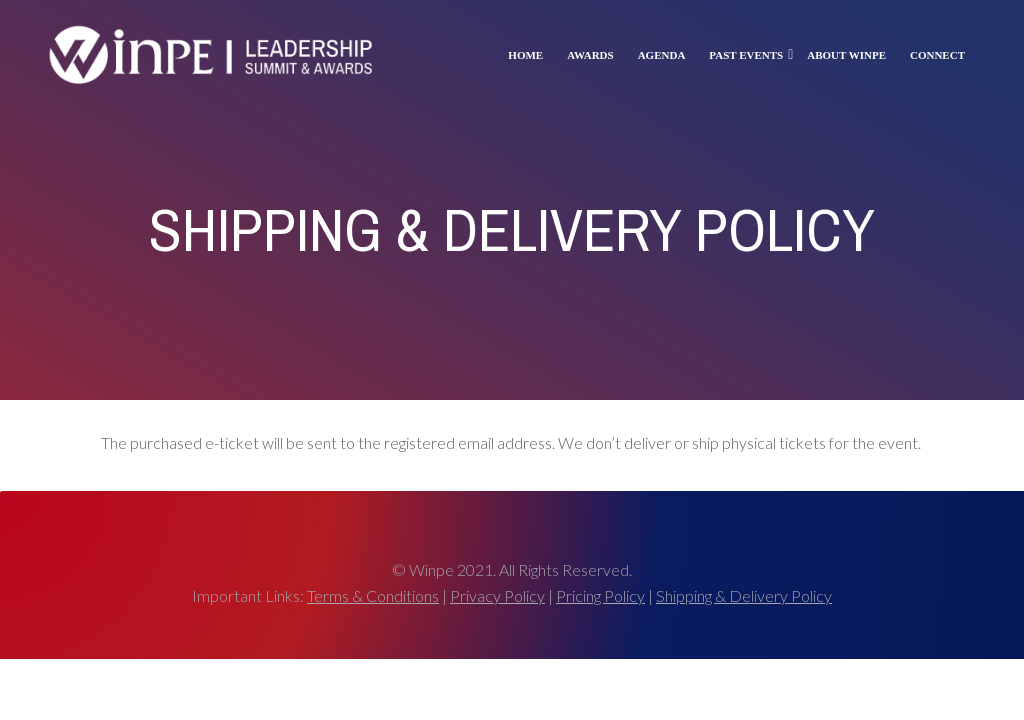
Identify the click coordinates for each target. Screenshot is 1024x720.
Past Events (746, 55)
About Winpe (846, 55)
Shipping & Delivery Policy (744, 595)
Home (525, 55)
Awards (590, 55)
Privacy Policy (497, 595)
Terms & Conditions (373, 595)
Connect (937, 55)
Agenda (662, 55)
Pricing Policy (600, 595)
